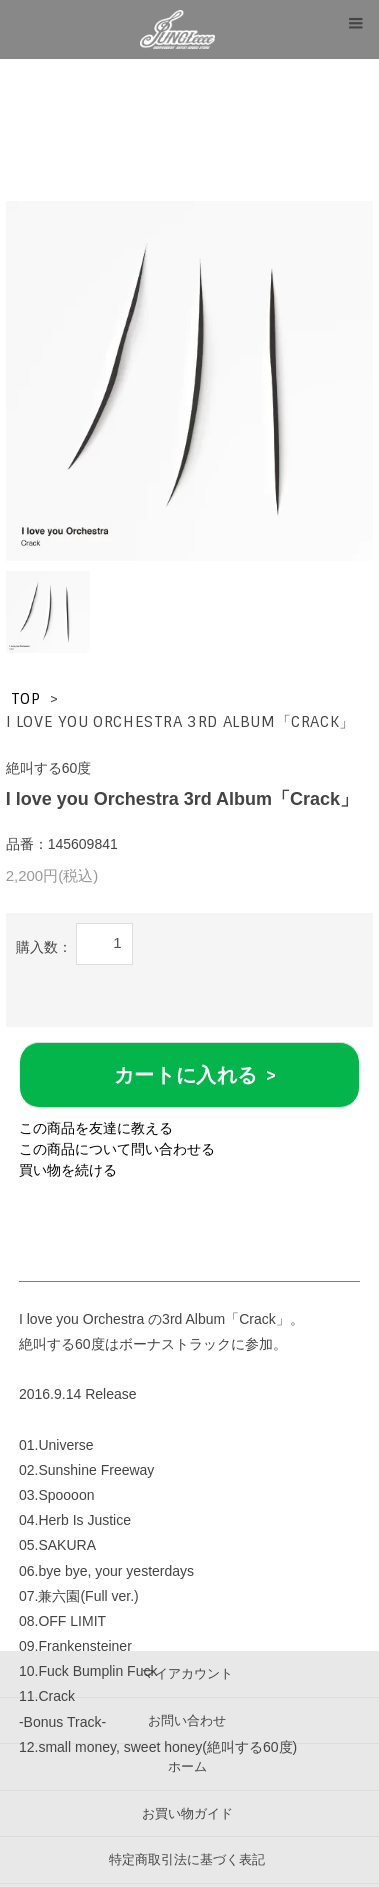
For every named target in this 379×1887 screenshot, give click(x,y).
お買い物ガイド (187, 1813)
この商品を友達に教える (96, 1128)
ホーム (187, 1766)
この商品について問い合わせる (117, 1149)
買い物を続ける (68, 1170)
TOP (26, 699)
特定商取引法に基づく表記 (187, 1859)
